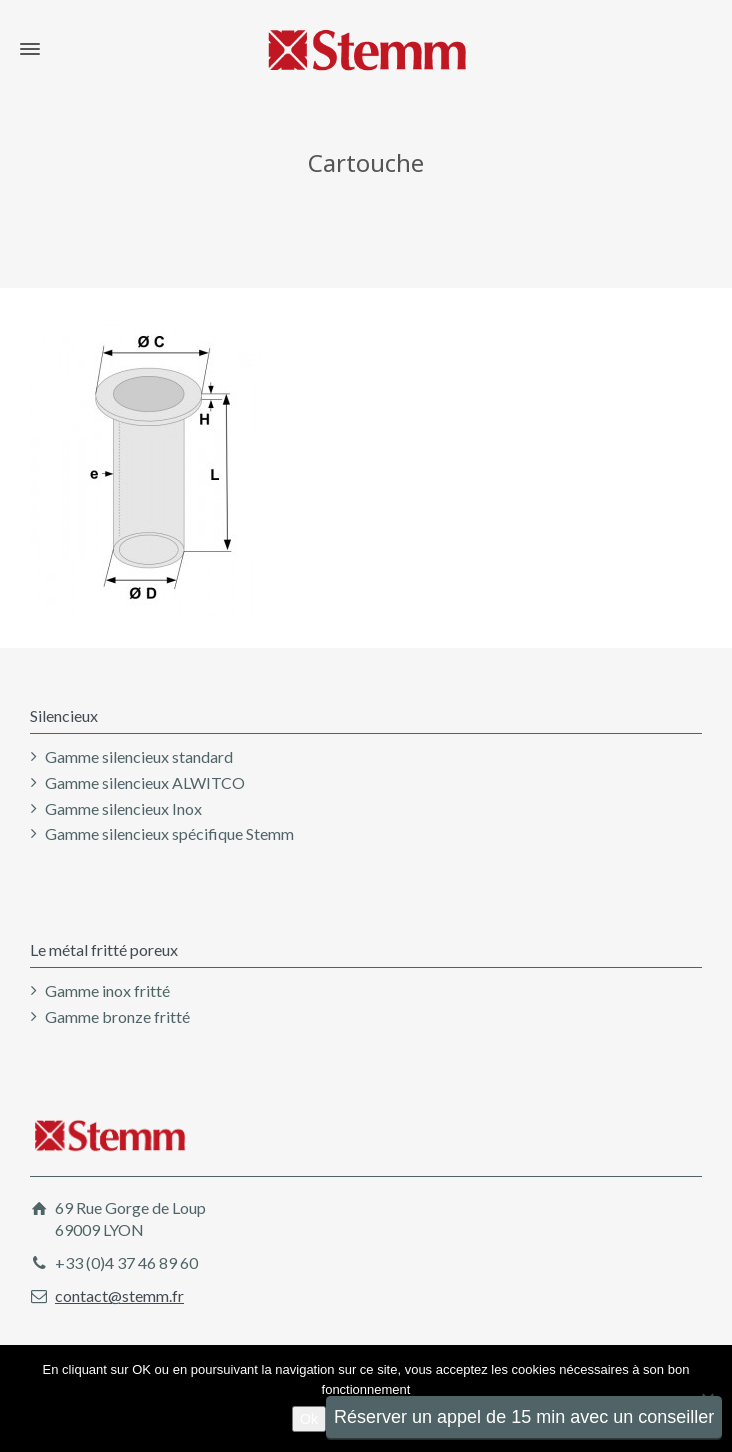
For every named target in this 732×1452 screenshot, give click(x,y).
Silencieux (64, 715)
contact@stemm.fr (119, 1295)
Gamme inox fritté (107, 990)
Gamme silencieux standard (139, 756)
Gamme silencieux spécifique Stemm (169, 833)
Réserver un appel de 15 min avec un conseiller (524, 1417)
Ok (309, 1419)
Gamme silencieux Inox (123, 808)
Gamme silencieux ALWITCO (145, 782)
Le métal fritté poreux (104, 949)
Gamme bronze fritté (117, 1016)
